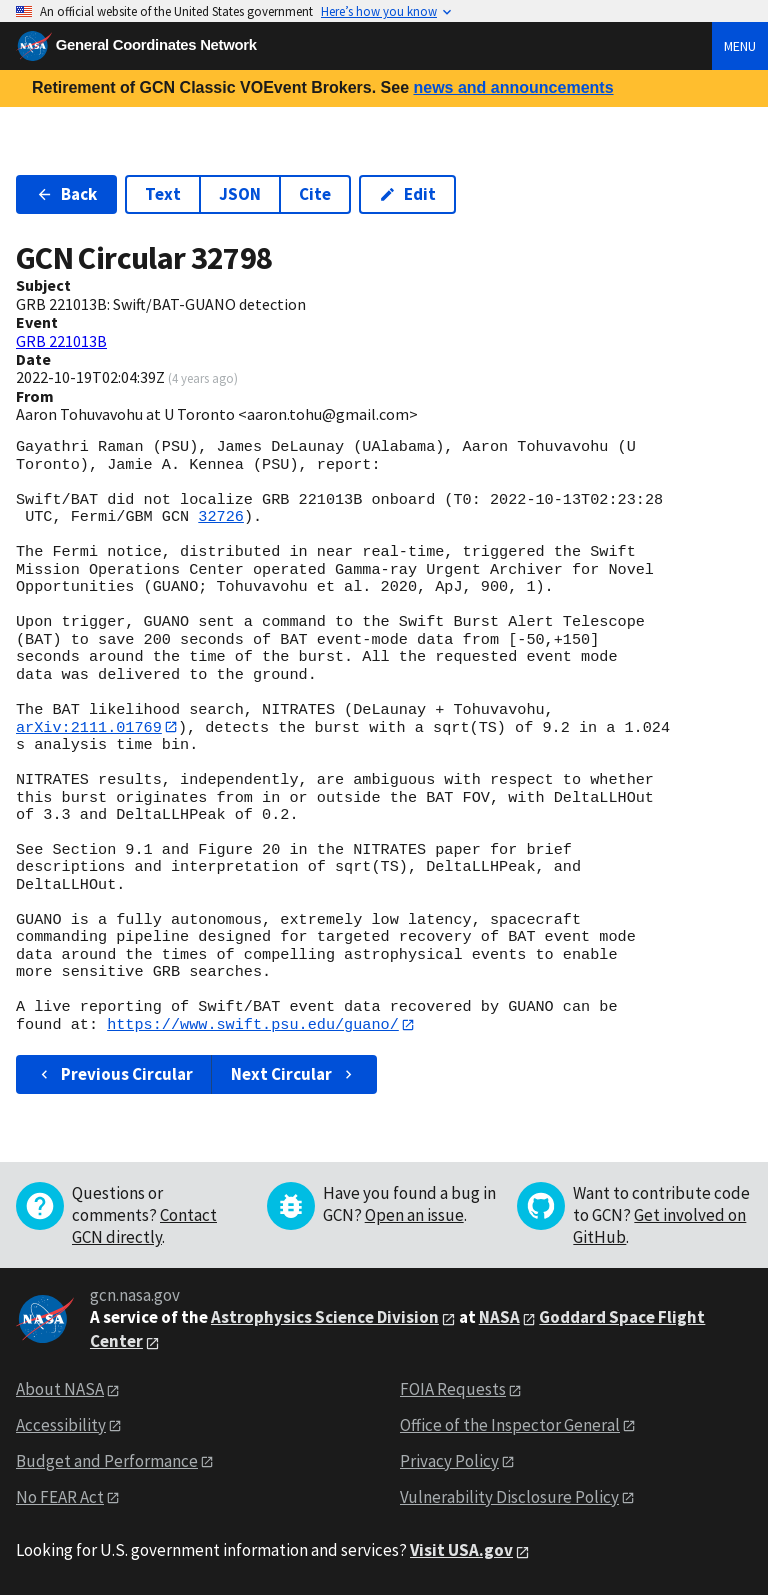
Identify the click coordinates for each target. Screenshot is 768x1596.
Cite (315, 194)
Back (66, 194)
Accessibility (61, 1426)
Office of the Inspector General (510, 1426)
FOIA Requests (453, 1390)
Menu (740, 46)
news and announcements (513, 87)
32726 (221, 517)
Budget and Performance (107, 1462)
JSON (240, 194)
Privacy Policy (449, 1462)
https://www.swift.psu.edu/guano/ (253, 1025)
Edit (407, 194)
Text (163, 194)
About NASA (60, 1390)
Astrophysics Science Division (325, 1318)
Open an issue (414, 1216)
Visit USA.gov (461, 1551)
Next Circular (294, 1075)
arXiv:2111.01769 (89, 727)
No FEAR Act (60, 1497)
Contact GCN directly (144, 1227)
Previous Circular (114, 1075)
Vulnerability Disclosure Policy (509, 1497)
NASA (499, 1318)
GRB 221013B (61, 341)
